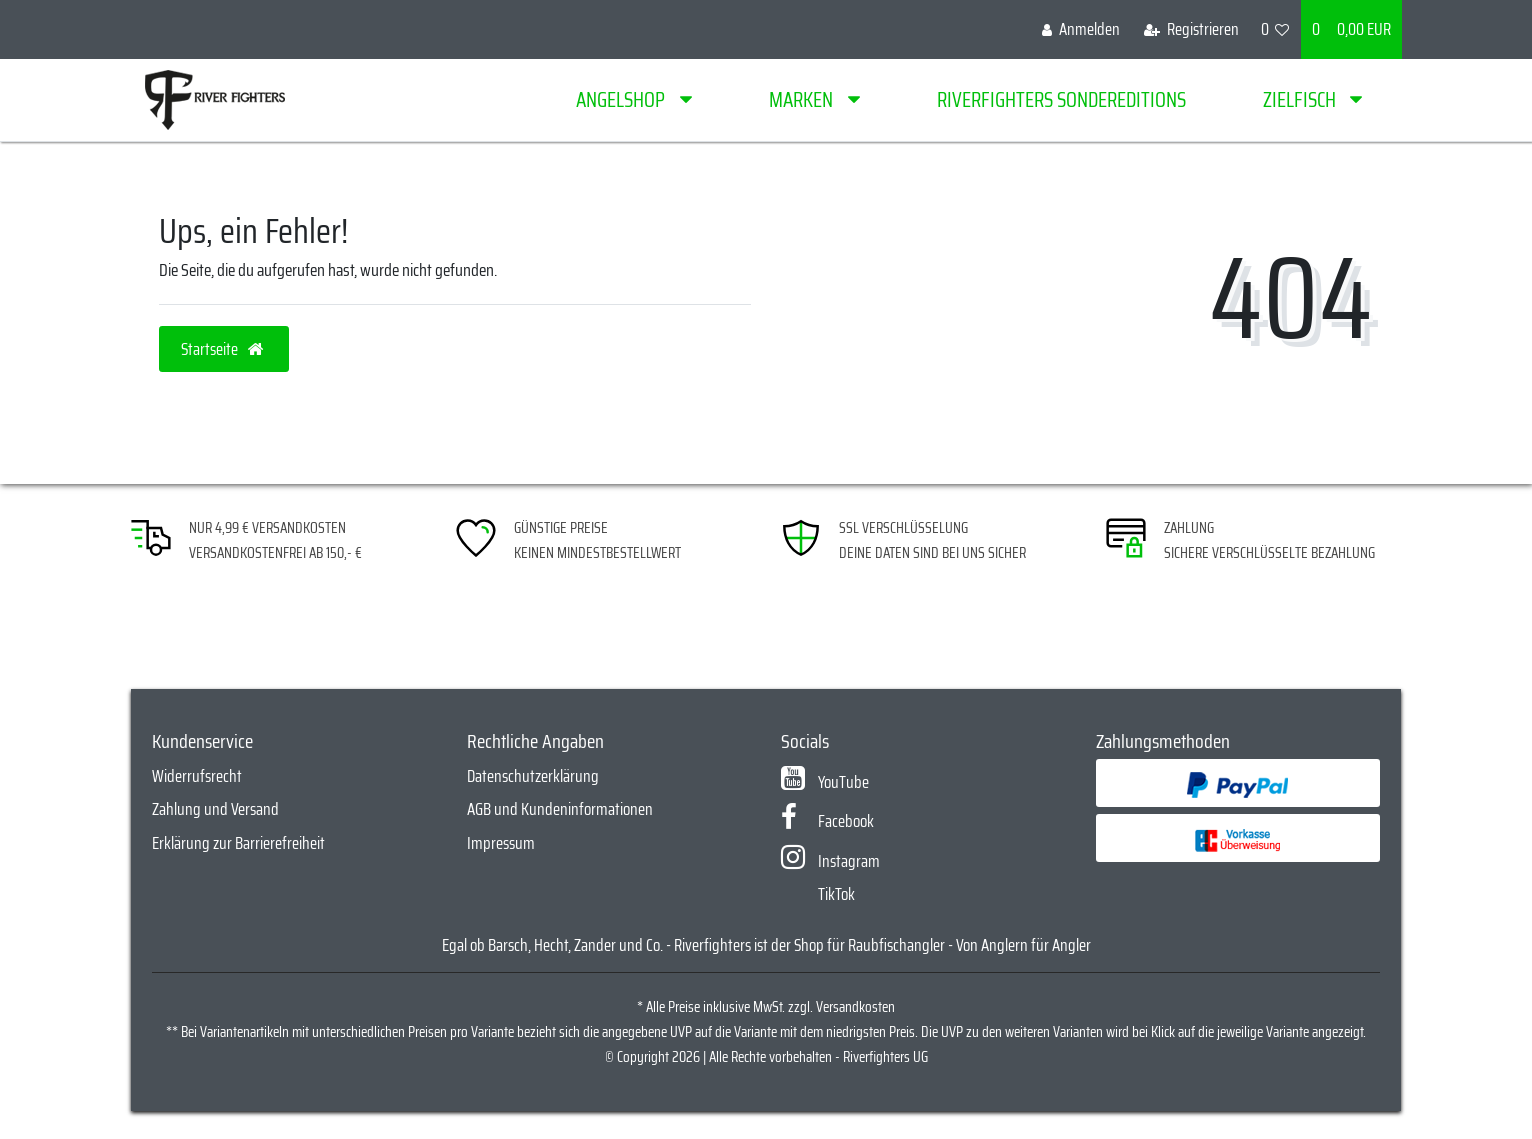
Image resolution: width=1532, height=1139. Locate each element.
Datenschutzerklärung (533, 776)
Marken (803, 99)
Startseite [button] (224, 349)
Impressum (501, 843)
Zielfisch (1301, 99)
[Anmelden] (1081, 29)
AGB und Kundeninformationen (560, 809)
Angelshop (622, 99)
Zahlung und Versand (215, 809)
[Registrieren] (1191, 29)
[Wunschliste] (1275, 29)
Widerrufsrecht (197, 776)
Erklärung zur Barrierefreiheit (238, 843)
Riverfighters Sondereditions (1061, 99)
